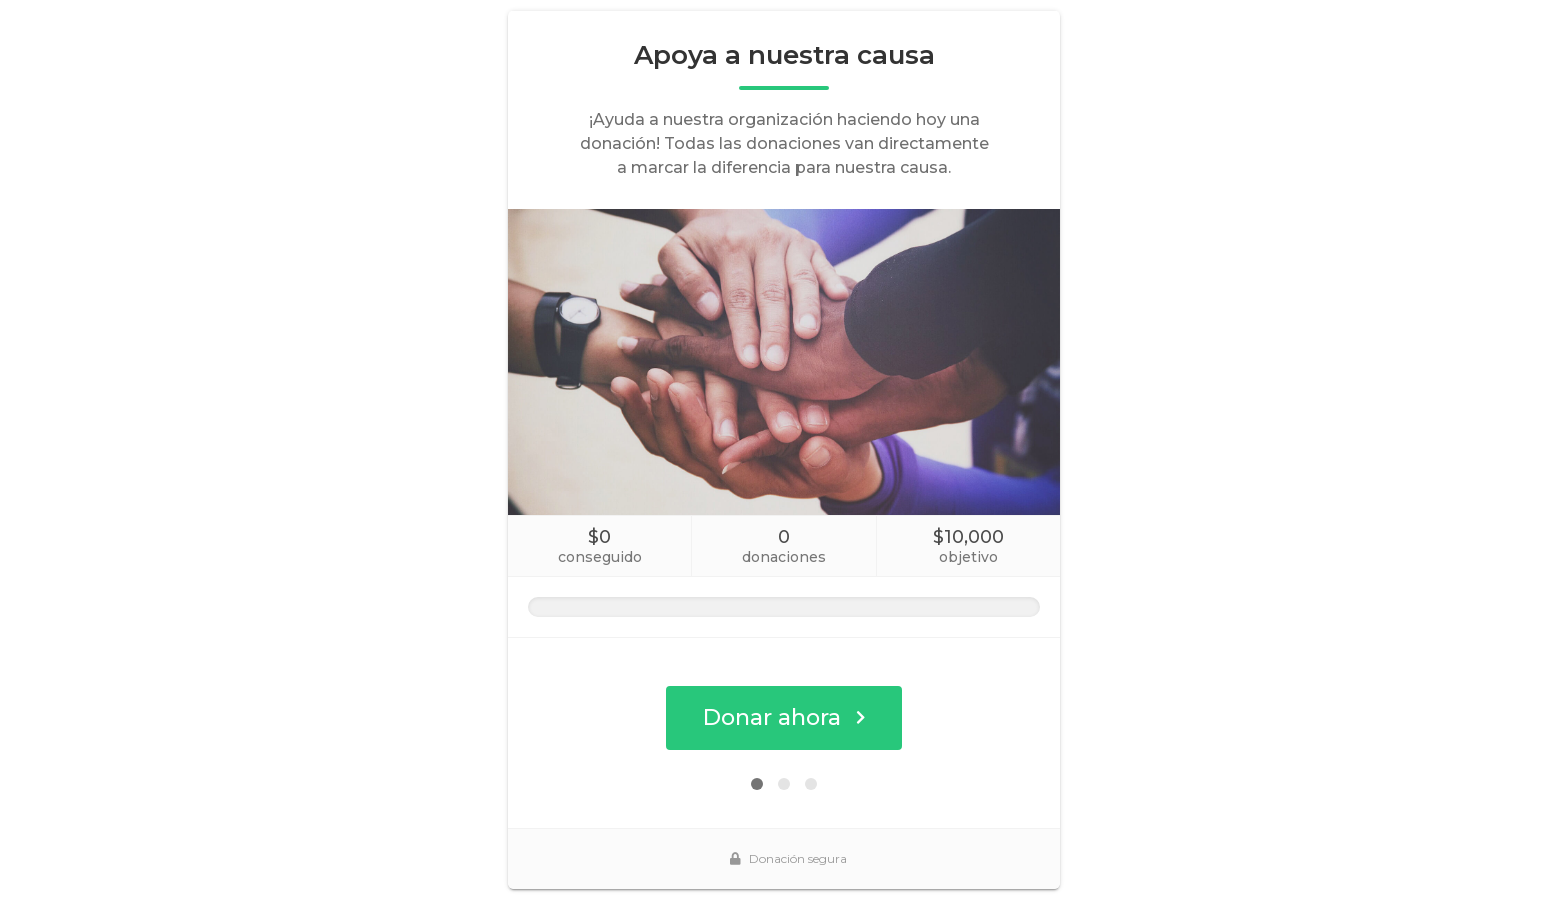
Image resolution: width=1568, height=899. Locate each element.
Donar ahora (784, 717)
